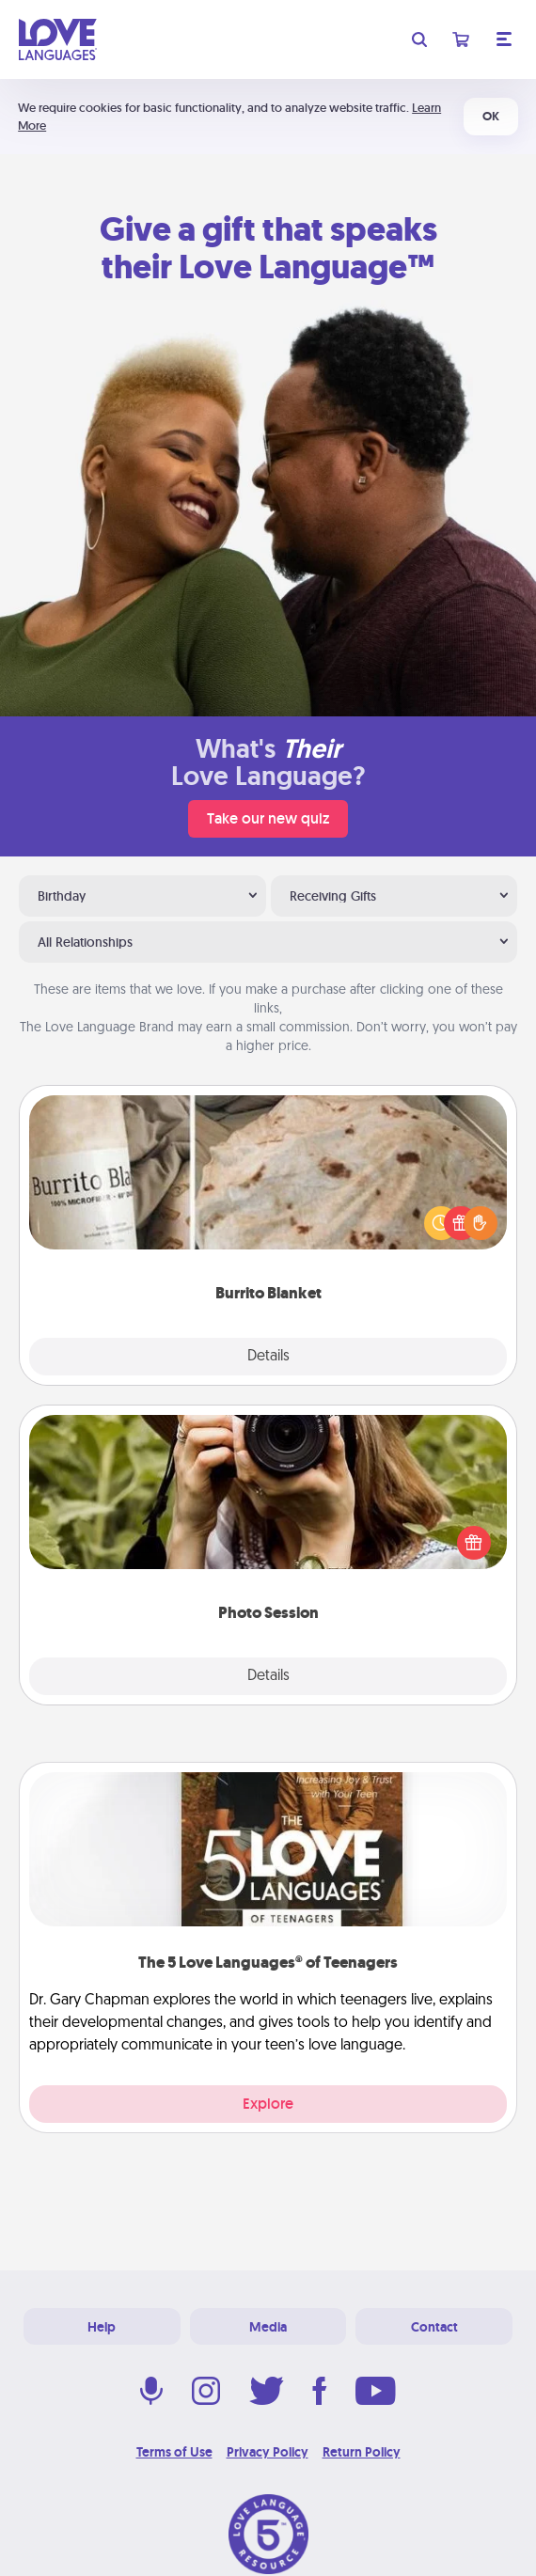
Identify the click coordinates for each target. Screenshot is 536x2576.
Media (268, 2326)
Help (101, 2326)
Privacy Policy (267, 2451)
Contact (434, 2326)
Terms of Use (174, 2451)
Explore (268, 2103)
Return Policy (362, 2451)
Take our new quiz (268, 818)
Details (268, 1356)
